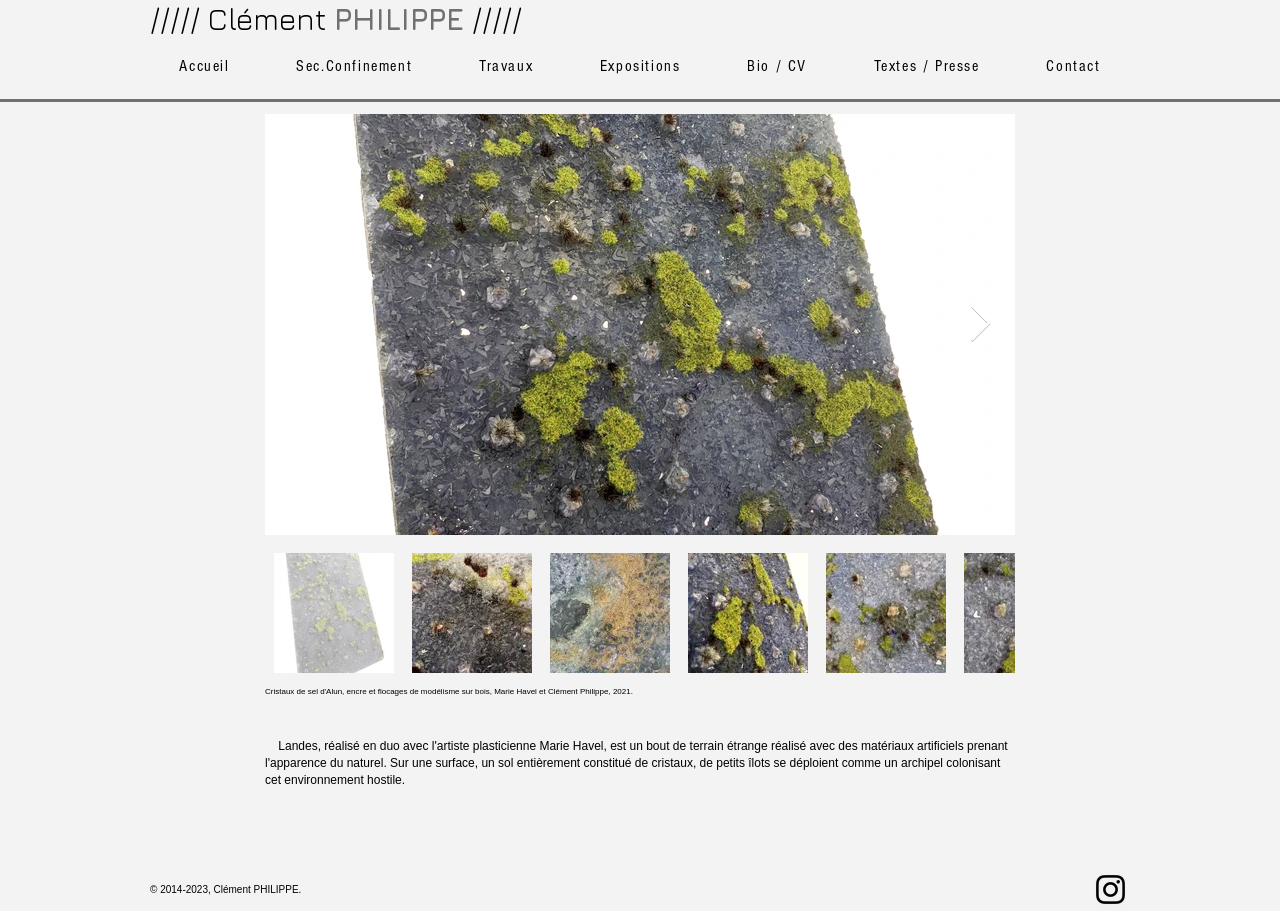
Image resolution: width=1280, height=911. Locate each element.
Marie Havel (571, 746)
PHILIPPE (399, 19)
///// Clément (238, 19)
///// (497, 19)
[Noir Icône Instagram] (1110, 889)
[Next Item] (980, 324)
